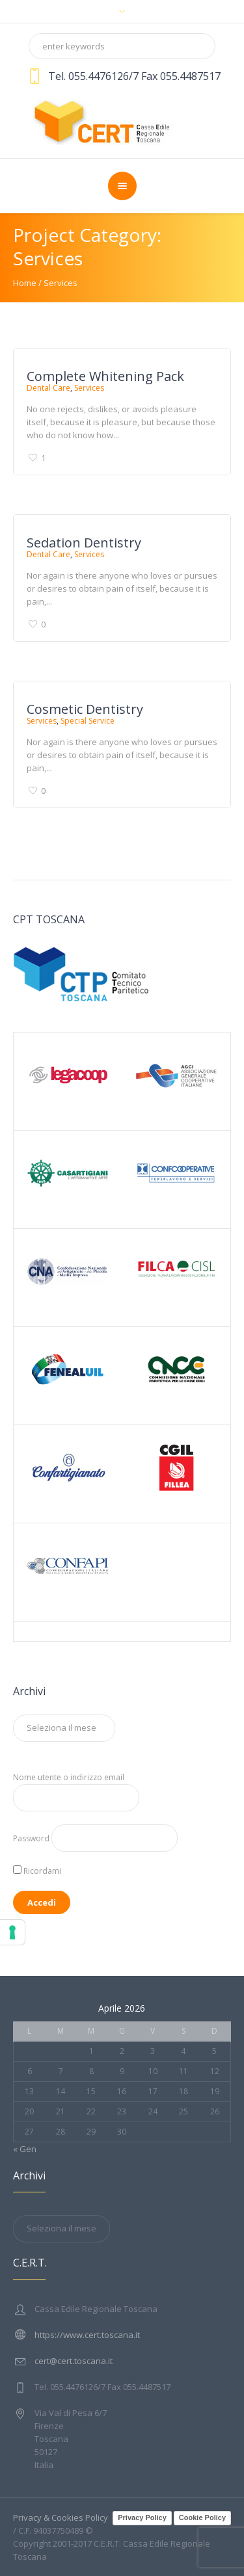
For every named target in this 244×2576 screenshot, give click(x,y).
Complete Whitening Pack (105, 376)
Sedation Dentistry (84, 542)
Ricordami (37, 1870)
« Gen (24, 2149)
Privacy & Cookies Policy (60, 2517)
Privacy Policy (142, 2517)
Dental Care (48, 387)
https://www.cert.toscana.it (87, 2335)
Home (24, 283)
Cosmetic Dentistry (85, 709)
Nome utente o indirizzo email (68, 1777)
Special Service (88, 720)
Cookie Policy (202, 2517)
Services (89, 387)
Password (31, 1838)
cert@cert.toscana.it (73, 2361)
